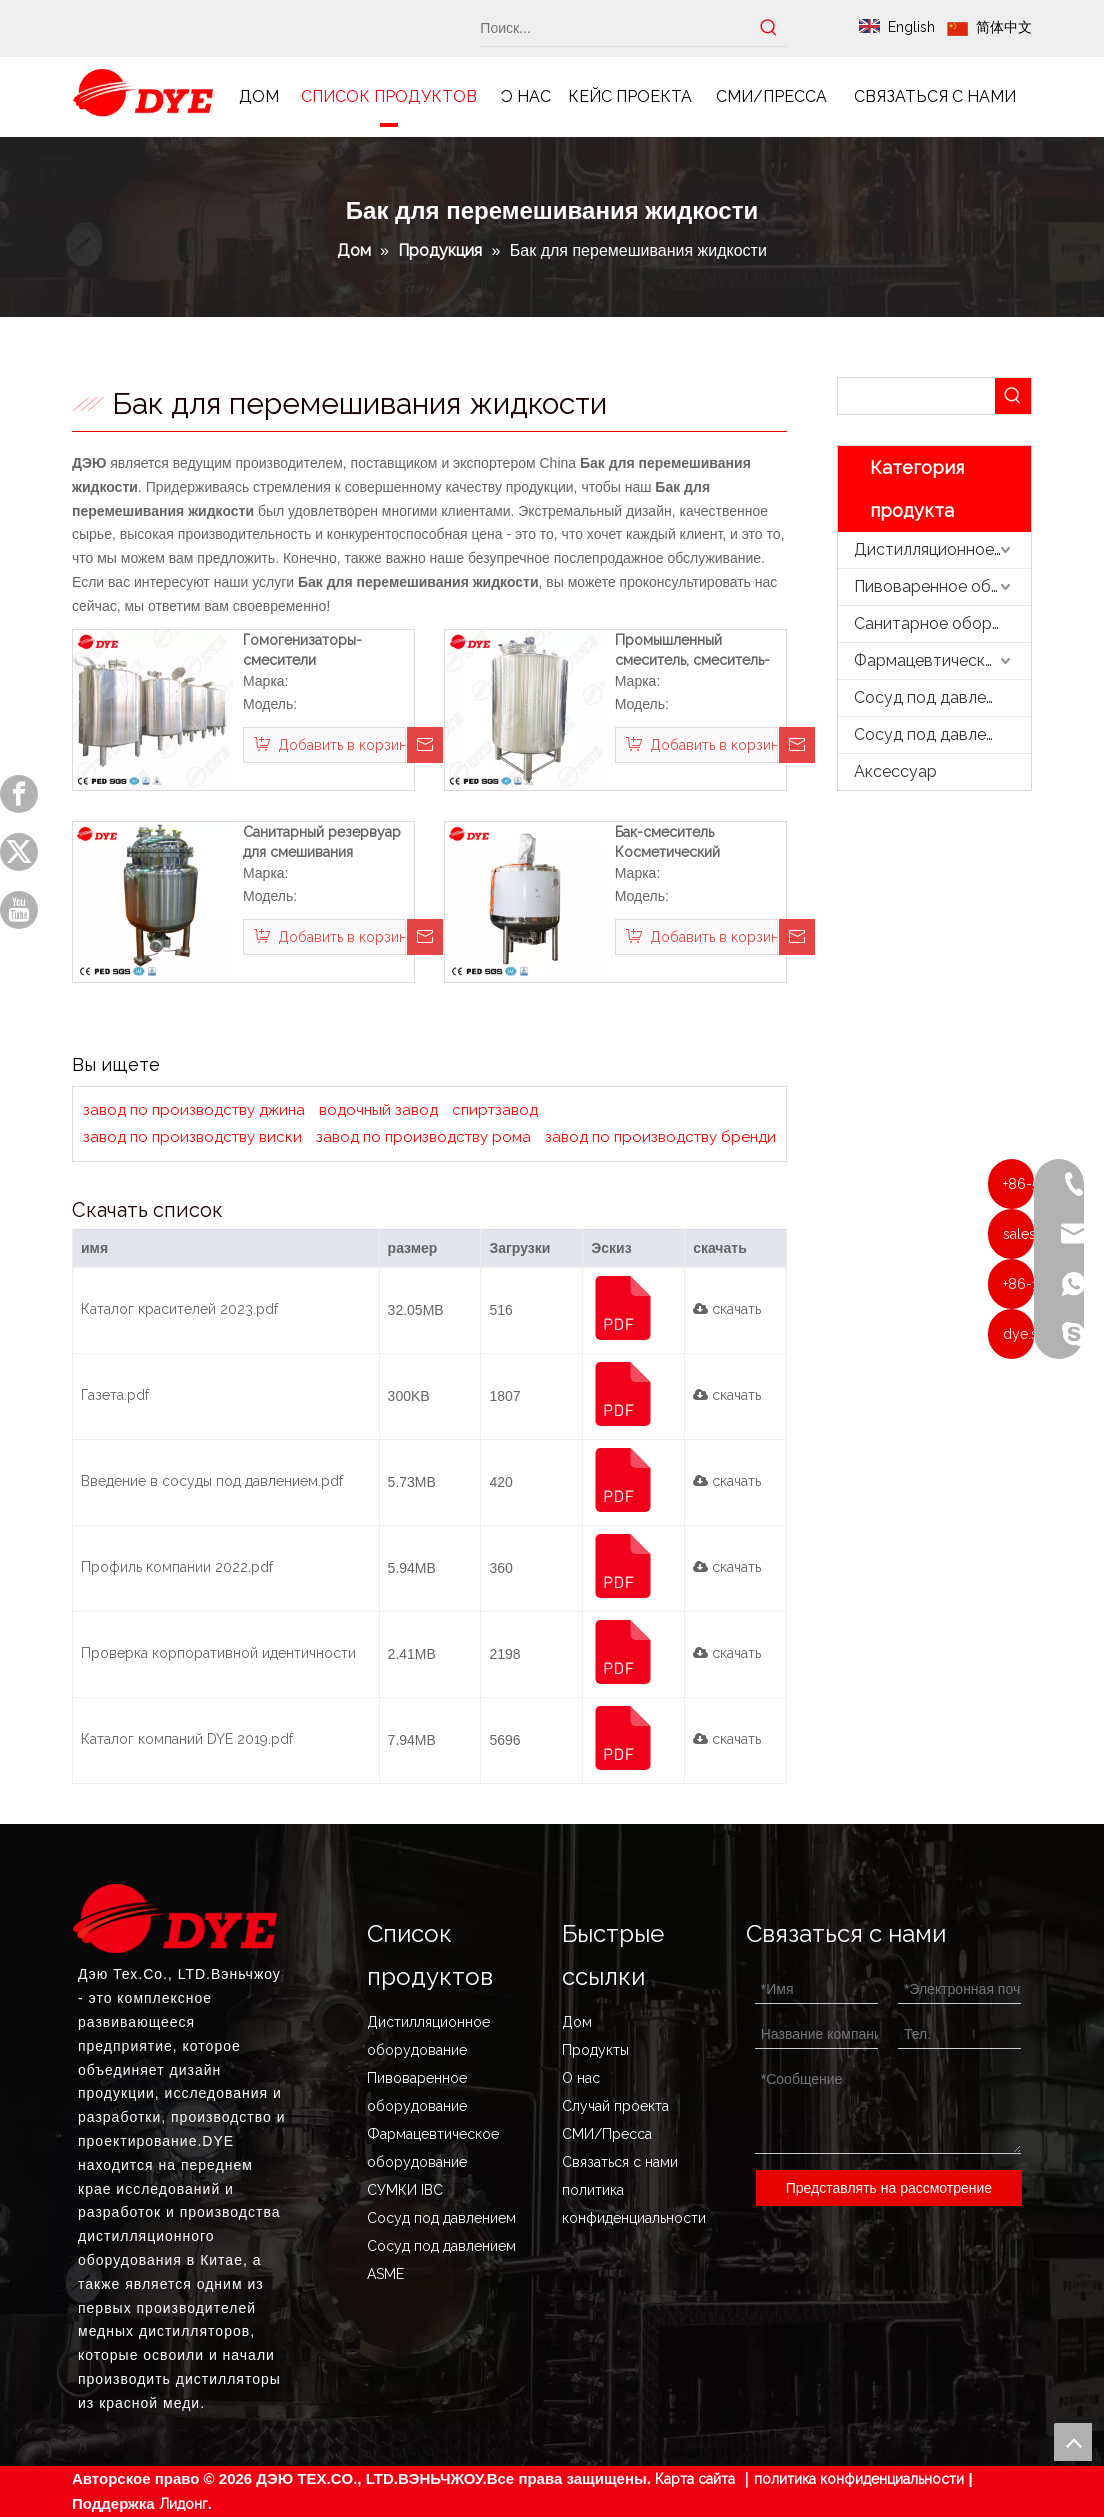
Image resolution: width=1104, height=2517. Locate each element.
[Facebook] (19, 794)
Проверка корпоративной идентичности (218, 1653)
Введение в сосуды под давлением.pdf (212, 1481)
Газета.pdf (115, 1395)
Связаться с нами (620, 2162)
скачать (727, 1309)
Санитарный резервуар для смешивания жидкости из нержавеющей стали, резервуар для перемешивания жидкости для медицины (325, 843)
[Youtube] (19, 910)
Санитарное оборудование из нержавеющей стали (942, 623)
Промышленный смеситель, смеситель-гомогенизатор (692, 651)
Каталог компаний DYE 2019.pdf (187, 1739)
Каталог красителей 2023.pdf (179, 1309)
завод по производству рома (423, 1137)
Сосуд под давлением (939, 697)
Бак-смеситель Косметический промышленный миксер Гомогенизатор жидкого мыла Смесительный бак (677, 843)
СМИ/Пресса (607, 2134)
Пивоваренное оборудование (942, 586)
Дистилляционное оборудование (942, 549)
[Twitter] (19, 852)
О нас (581, 2078)
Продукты (595, 2050)
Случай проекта (615, 2106)
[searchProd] (916, 396)
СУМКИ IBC (405, 2190)
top (1073, 2442)
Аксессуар (895, 771)
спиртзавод (495, 1110)
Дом (577, 2022)
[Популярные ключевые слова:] (769, 28)
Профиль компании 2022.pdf (177, 1567)
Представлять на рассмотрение (889, 2188)
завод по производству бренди (660, 1137)
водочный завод (378, 1110)
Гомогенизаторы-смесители (302, 650)
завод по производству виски (192, 1137)
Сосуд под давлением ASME (942, 734)
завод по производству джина (194, 1110)
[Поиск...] (615, 28)
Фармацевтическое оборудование (942, 660)
